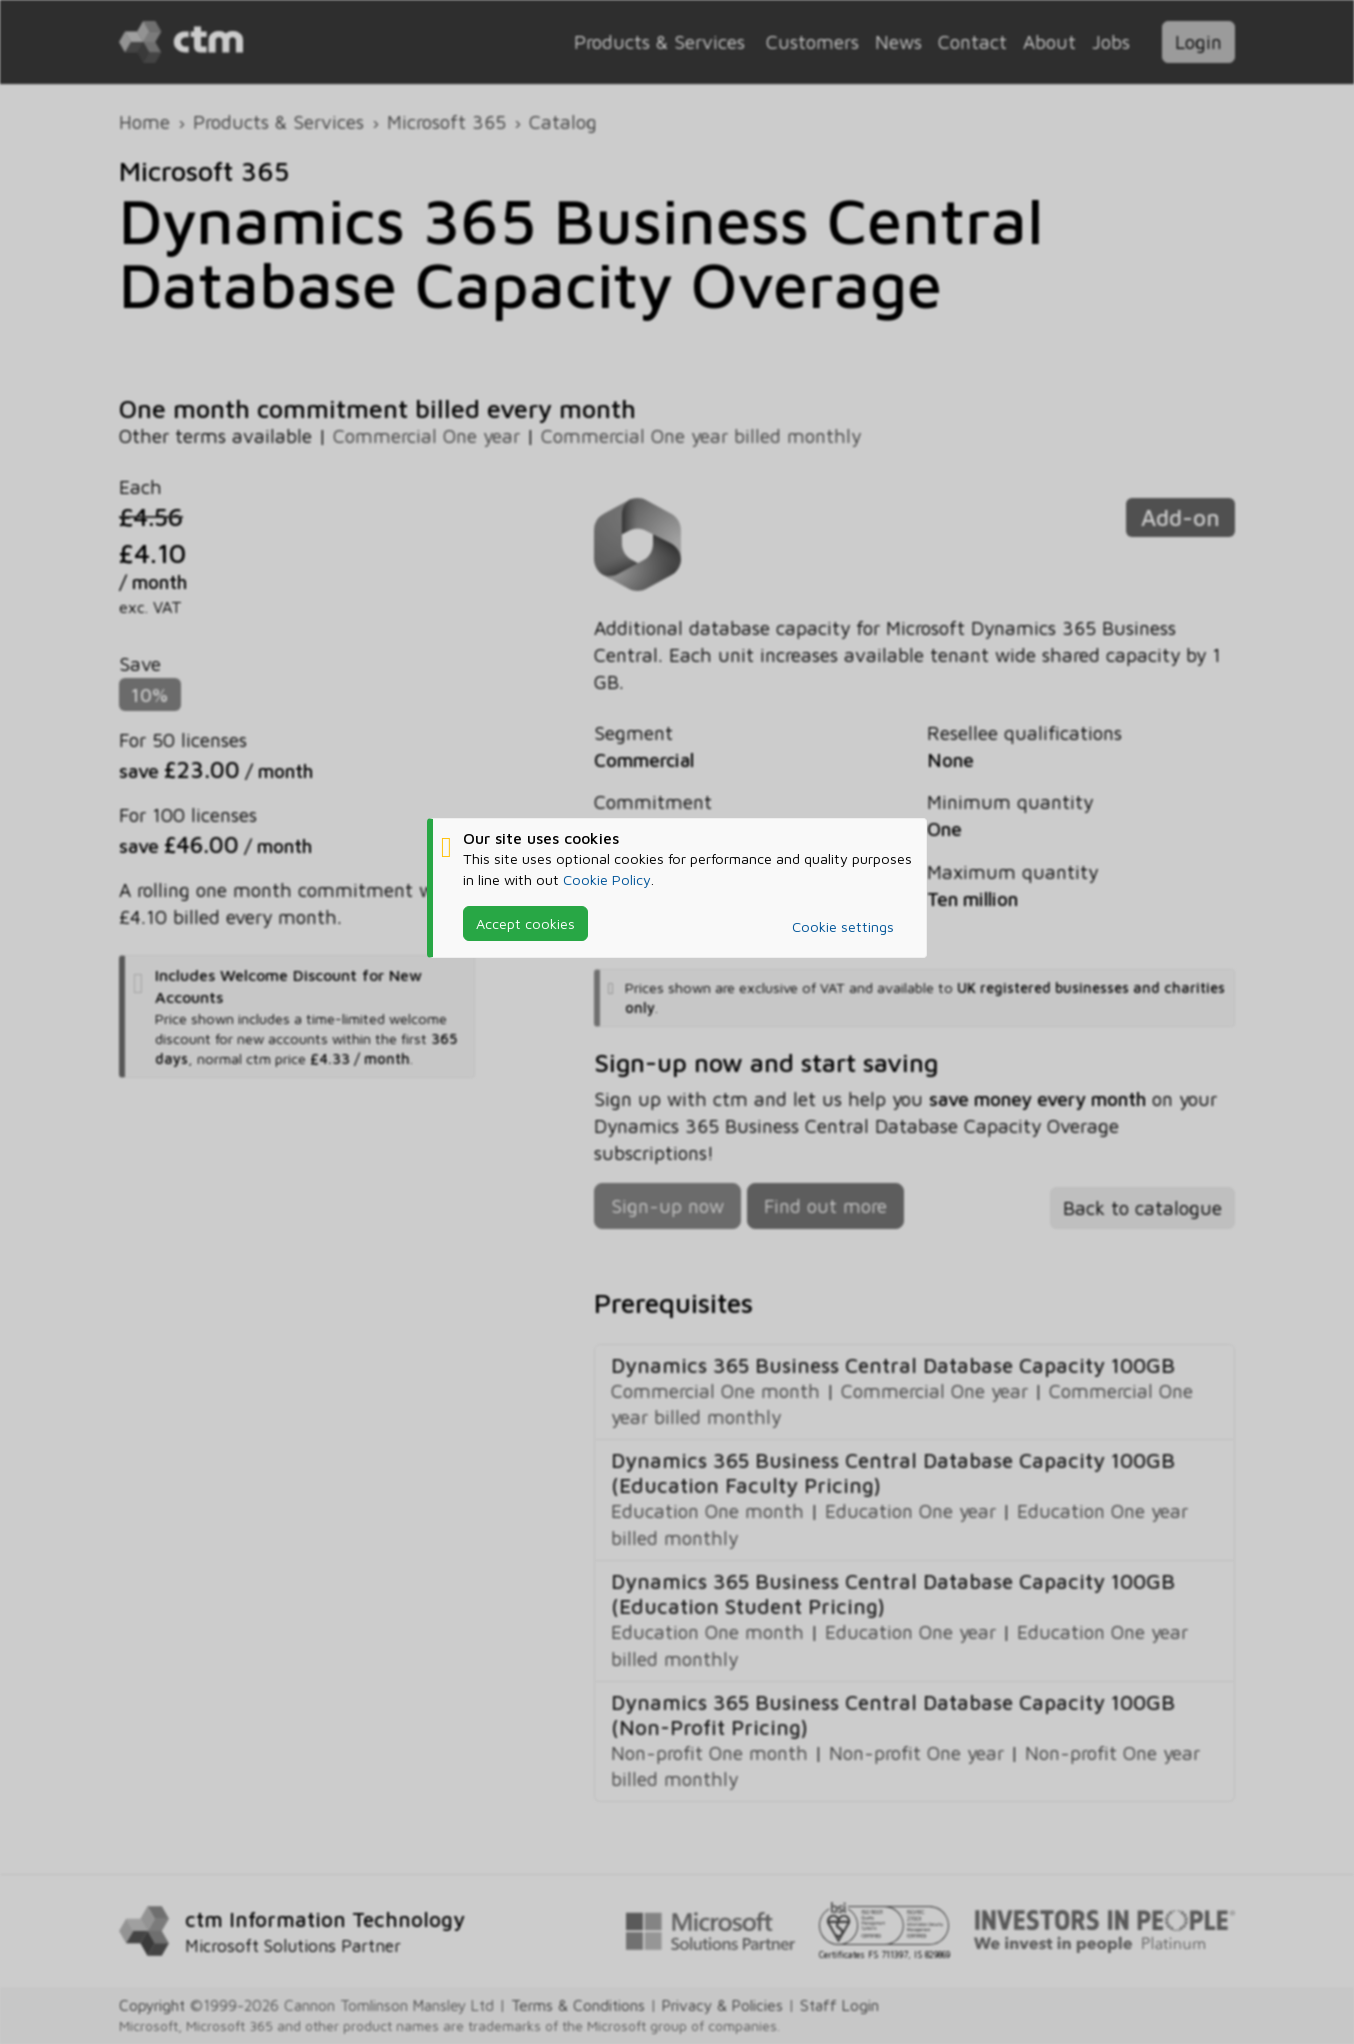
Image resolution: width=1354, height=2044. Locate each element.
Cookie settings (843, 926)
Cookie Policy (607, 878)
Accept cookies (525, 922)
